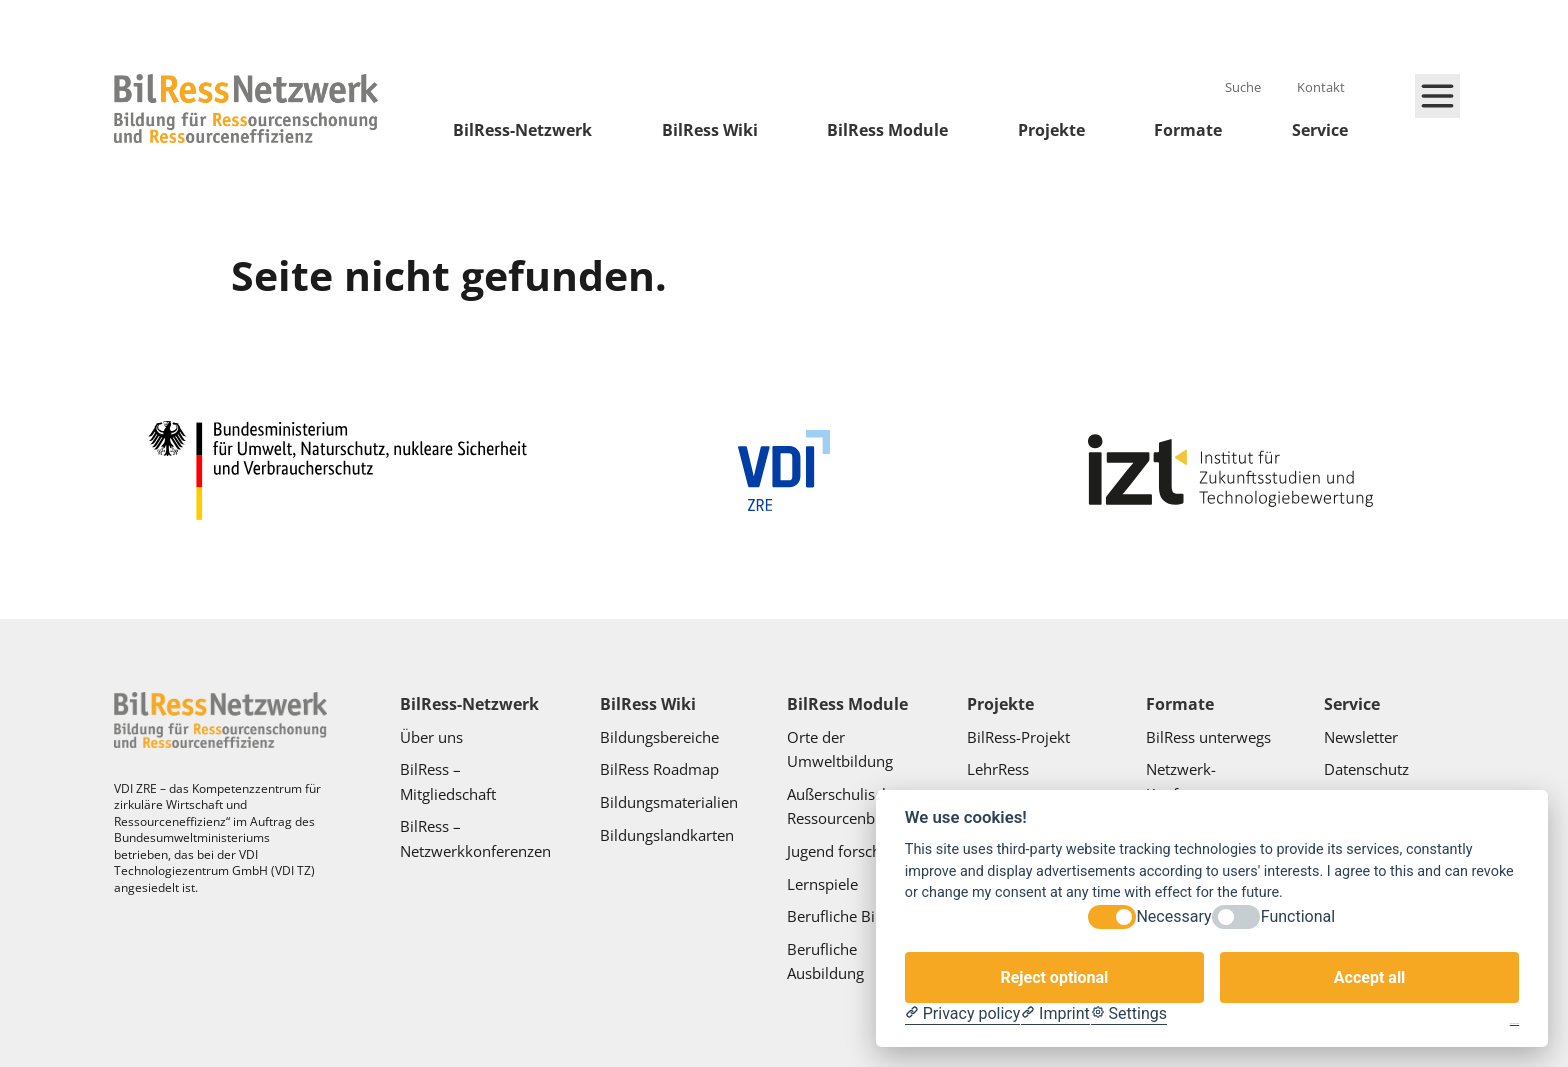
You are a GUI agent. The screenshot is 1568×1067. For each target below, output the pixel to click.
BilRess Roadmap (659, 769)
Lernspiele (822, 884)
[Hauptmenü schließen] (1437, 96)
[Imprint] (1055, 1014)
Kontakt (1322, 87)
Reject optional (1054, 977)
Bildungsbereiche (659, 737)
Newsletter (1361, 737)
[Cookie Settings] (1129, 1014)
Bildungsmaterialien (669, 802)
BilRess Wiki (710, 130)
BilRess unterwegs (1210, 737)
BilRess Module (887, 130)
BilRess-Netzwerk (522, 130)
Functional (1298, 916)
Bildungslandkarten (669, 835)
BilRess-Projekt (1020, 737)
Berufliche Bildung (850, 916)
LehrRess (1000, 769)
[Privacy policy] (962, 1014)
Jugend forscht (836, 851)
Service (1320, 130)
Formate (1188, 130)
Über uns (433, 737)
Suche (1244, 87)
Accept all (1369, 977)
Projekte (1051, 130)
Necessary (1173, 916)
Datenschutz (1368, 769)
